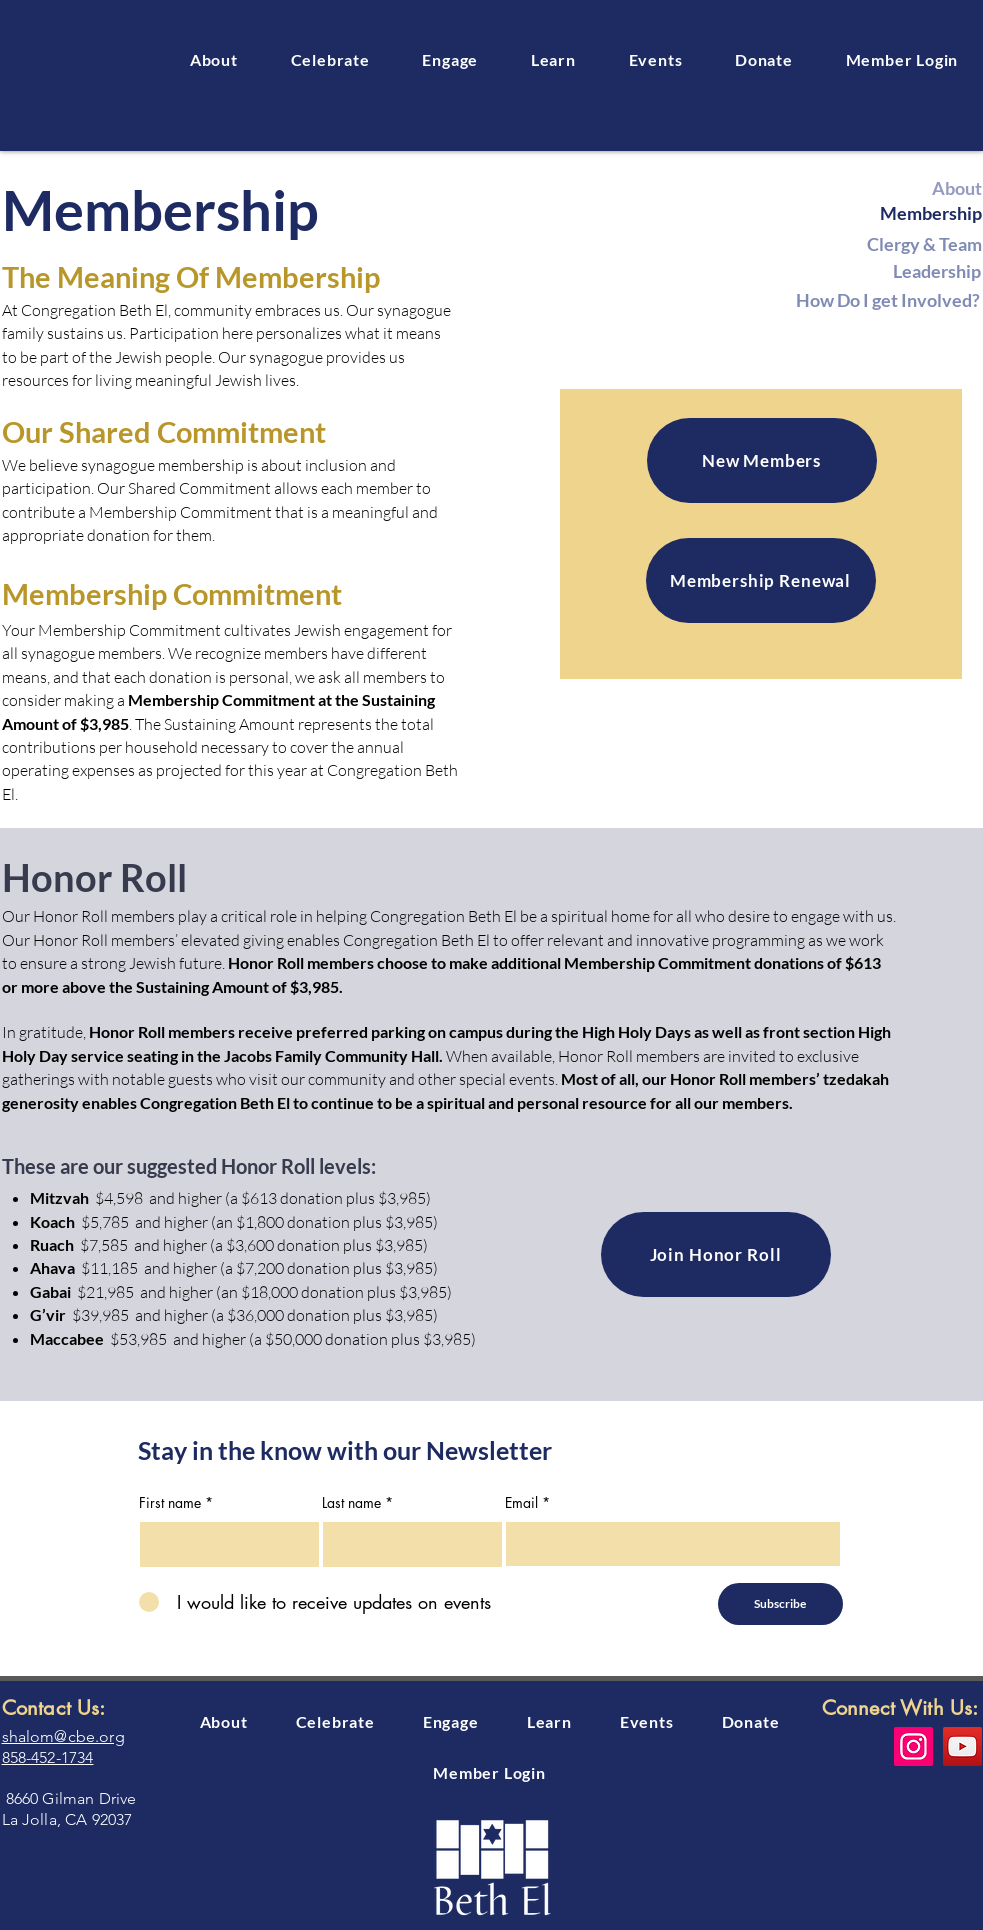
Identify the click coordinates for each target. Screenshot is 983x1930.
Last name (351, 1503)
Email (521, 1503)
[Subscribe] (780, 1604)
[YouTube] (962, 1746)
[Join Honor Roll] (716, 1254)
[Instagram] (913, 1746)
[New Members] (762, 460)
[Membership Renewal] (761, 580)
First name (170, 1503)
